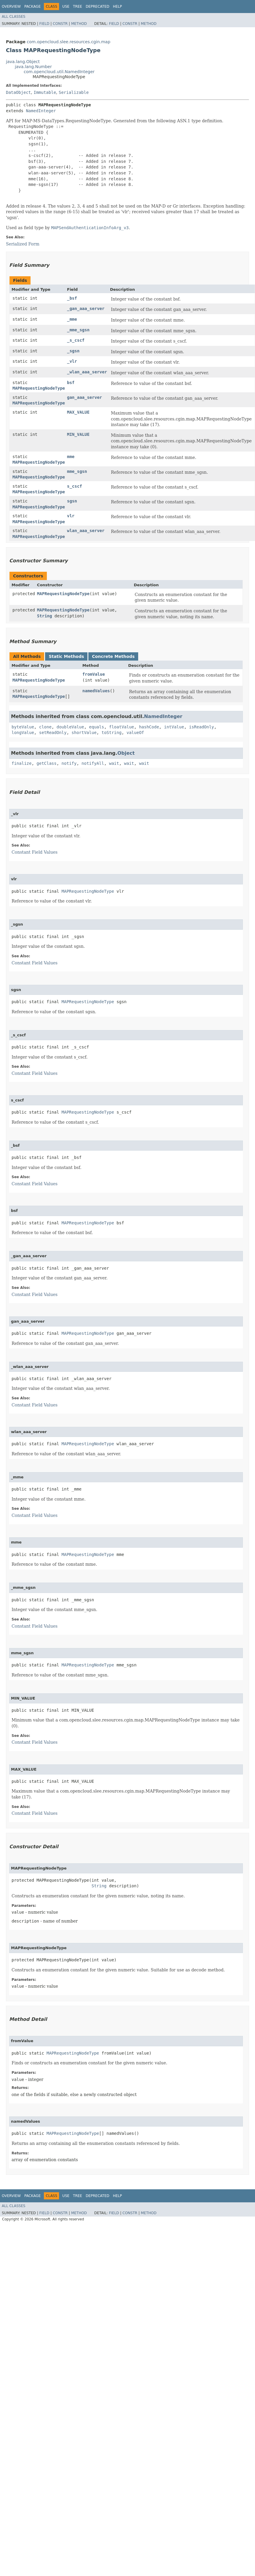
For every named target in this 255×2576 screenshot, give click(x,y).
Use (65, 6)
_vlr (72, 361)
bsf (70, 382)
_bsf (72, 298)
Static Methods (66, 656)
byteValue (23, 727)
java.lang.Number (33, 66)
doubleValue (70, 727)
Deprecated (97, 6)
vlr (70, 515)
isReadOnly (201, 727)
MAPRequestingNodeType (38, 388)
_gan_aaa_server (85, 308)
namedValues (96, 690)
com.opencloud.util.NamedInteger (59, 71)
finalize (21, 763)
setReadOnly (53, 732)
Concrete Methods (113, 656)
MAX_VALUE (78, 412)
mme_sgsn (77, 471)
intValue (174, 727)
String (44, 616)
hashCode (149, 727)
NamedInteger (41, 110)
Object (126, 753)
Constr (60, 24)
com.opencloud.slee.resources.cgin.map (68, 41)
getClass (46, 763)
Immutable (45, 92)
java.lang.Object (23, 61)
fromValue (93, 674)
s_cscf (74, 486)
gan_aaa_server (84, 397)
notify (69, 763)
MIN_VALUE (78, 434)
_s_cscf (76, 340)
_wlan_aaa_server (87, 372)
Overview (11, 6)
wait (114, 763)
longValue (23, 732)
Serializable (74, 92)
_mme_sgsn (78, 329)
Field (44, 24)
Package (32, 6)
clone (45, 727)
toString (111, 732)
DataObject (18, 92)
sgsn (72, 501)
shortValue (83, 732)
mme (70, 456)
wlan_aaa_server (85, 530)
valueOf (135, 732)
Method (79, 24)
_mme (72, 319)
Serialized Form (22, 244)
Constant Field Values (35, 852)
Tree (77, 6)
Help (117, 6)
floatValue (121, 727)
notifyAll (93, 763)
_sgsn (73, 351)
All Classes (13, 17)
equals (96, 727)
